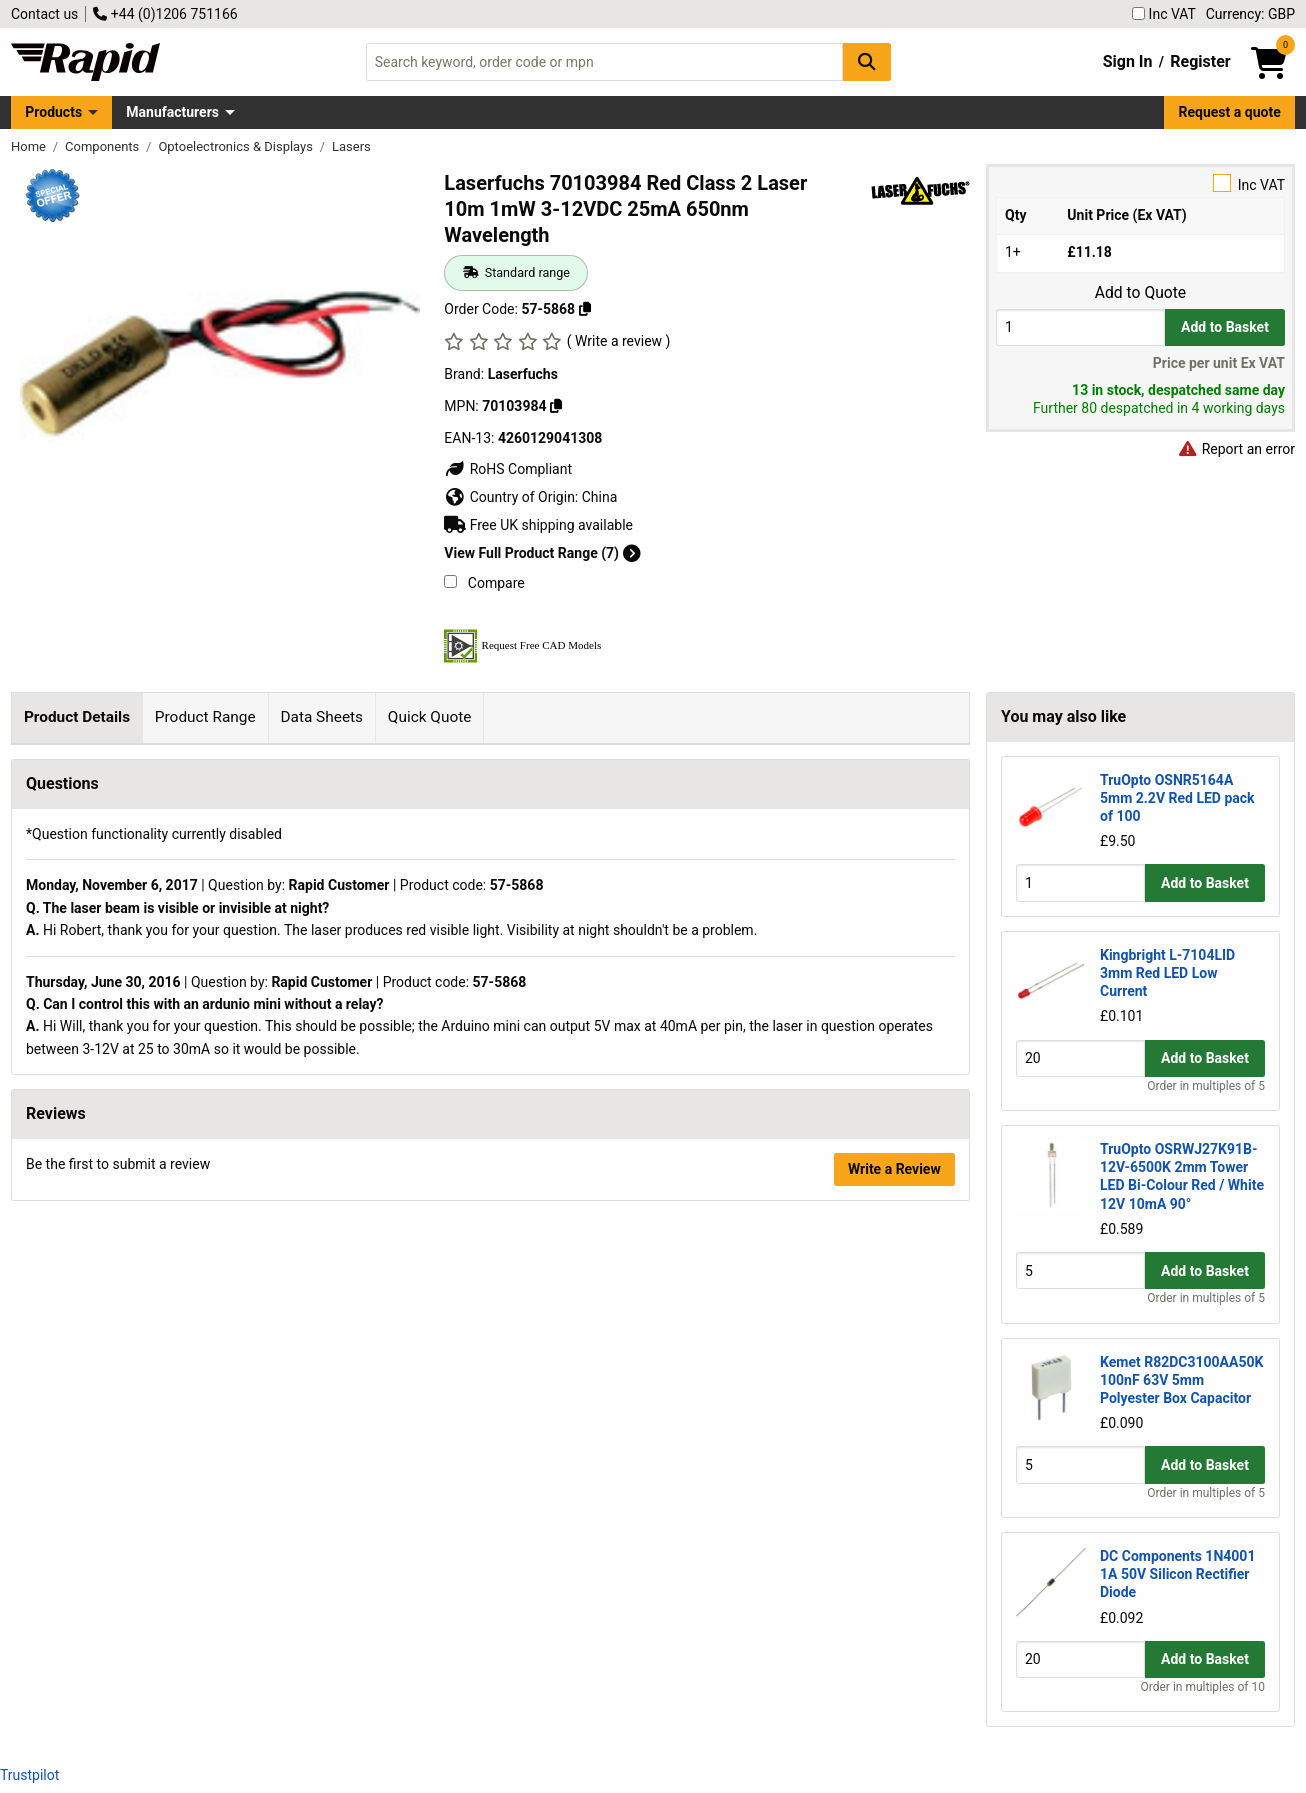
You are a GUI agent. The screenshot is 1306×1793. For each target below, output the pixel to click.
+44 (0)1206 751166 (165, 14)
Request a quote (1230, 112)
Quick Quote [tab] (430, 717)
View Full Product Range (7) (542, 553)
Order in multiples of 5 (1206, 1086)
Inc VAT (1164, 14)
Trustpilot (29, 1775)
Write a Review (894, 1631)
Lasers (351, 146)
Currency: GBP (1250, 14)
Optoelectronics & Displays (237, 146)
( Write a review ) (619, 341)
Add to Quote (1140, 293)
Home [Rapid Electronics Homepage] (30, 146)
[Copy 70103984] (556, 406)
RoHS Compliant (508, 469)
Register (1200, 61)
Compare (484, 583)
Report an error (1236, 449)
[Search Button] (867, 61)
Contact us (44, 14)
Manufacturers (172, 112)
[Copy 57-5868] (585, 309)
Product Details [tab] (77, 717)
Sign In (1128, 61)
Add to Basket (1225, 327)
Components (103, 146)
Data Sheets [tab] (321, 717)
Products (53, 112)
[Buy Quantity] (1080, 327)
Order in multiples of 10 (1203, 1687)
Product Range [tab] (205, 717)
